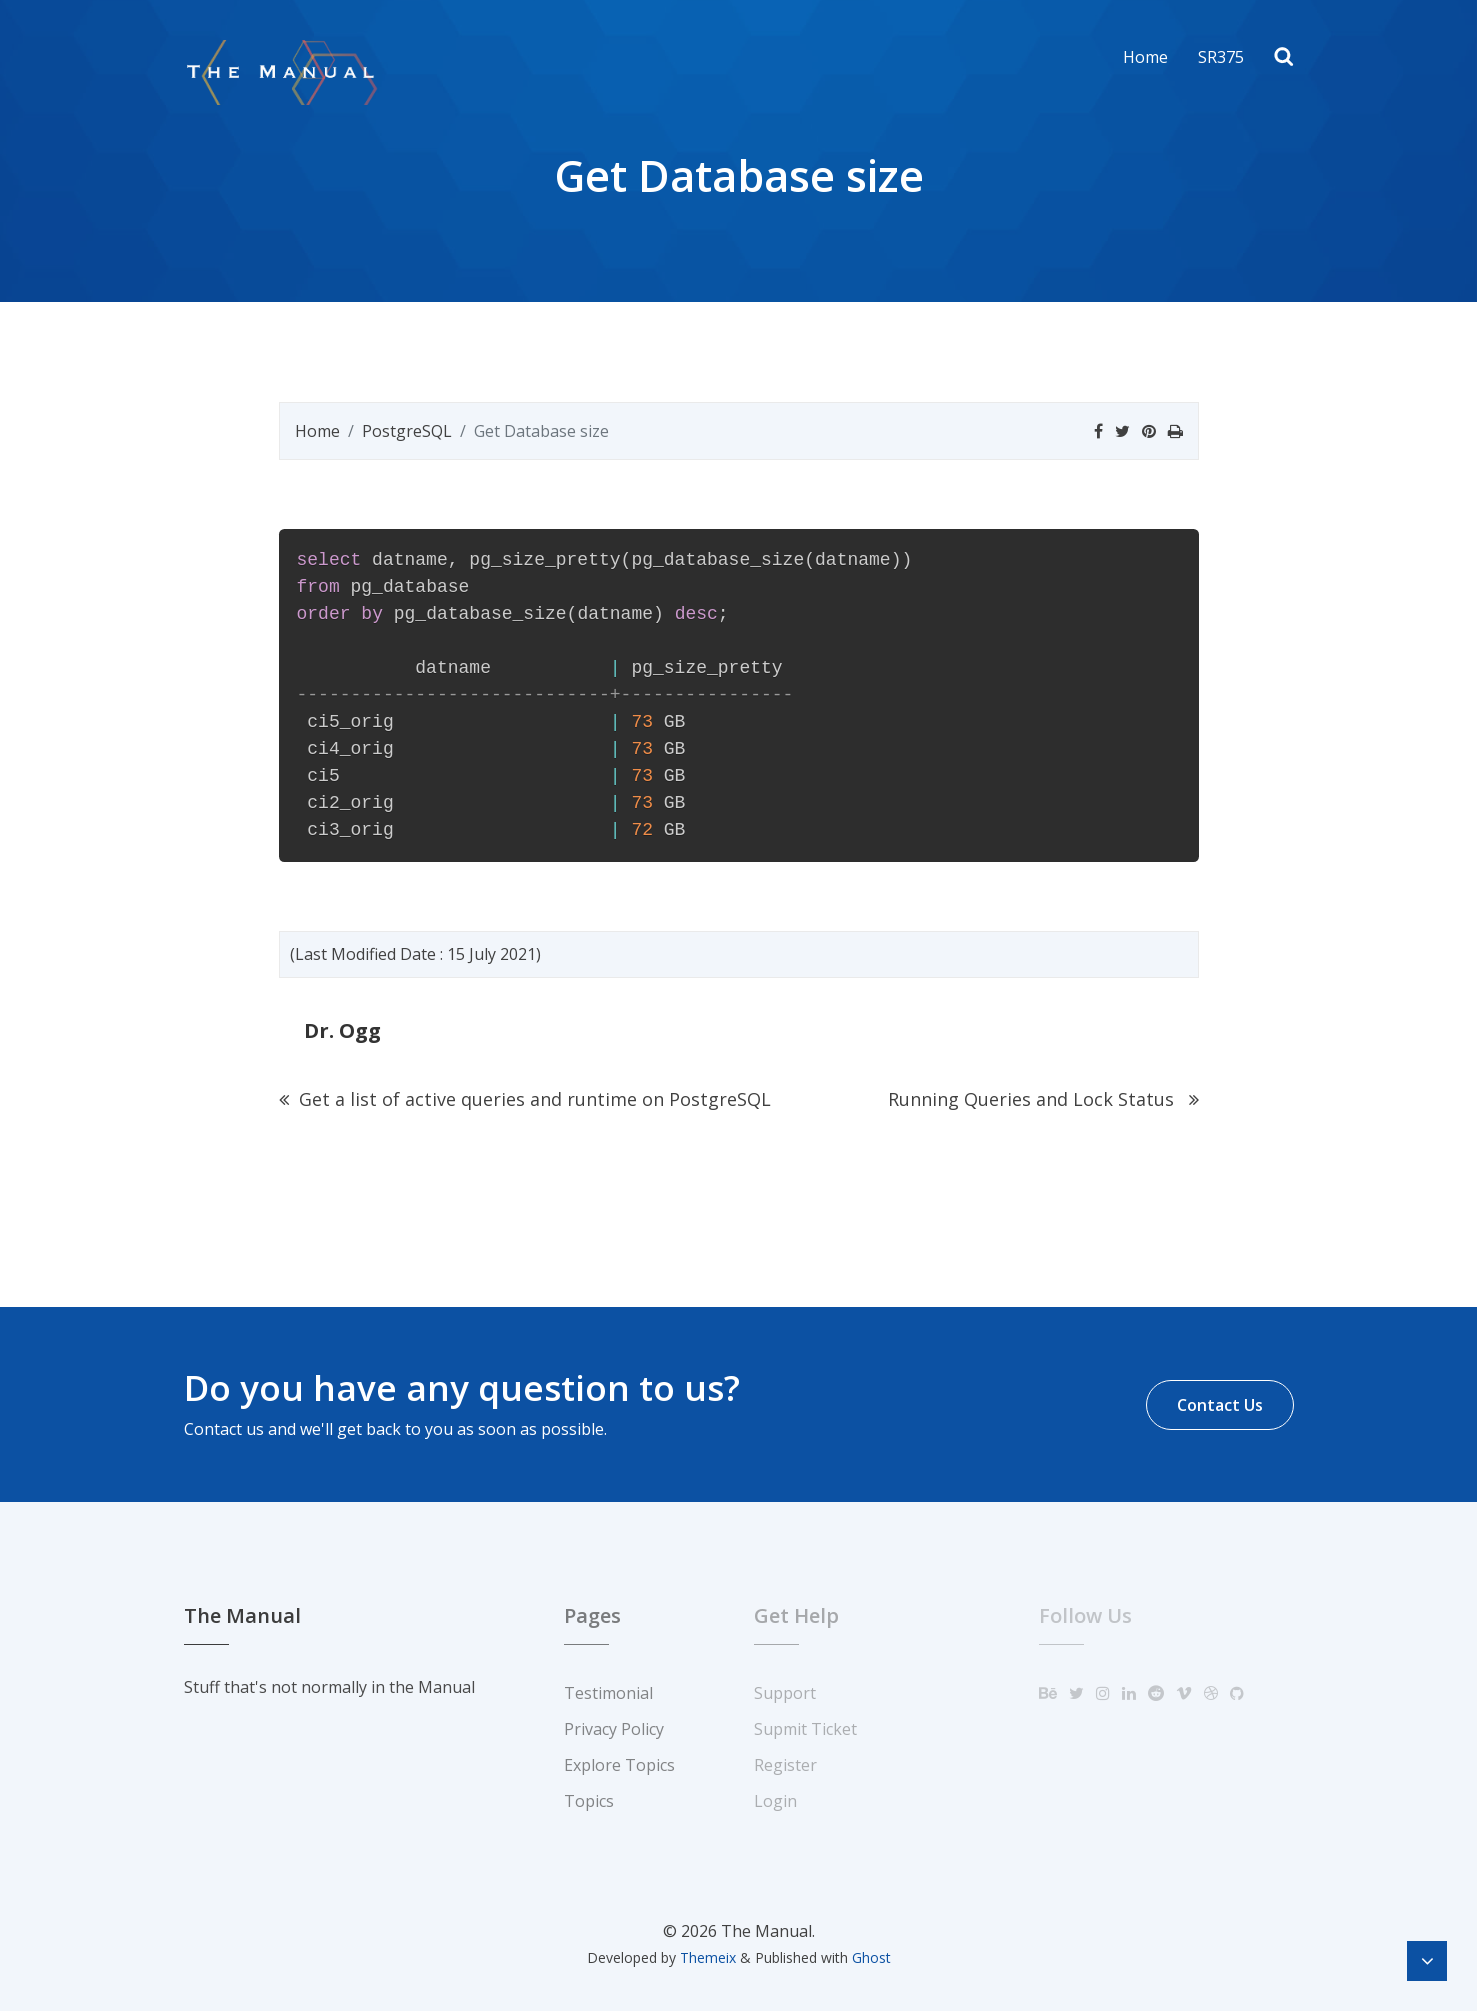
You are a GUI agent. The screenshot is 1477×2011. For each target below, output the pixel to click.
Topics (589, 1801)
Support (785, 1693)
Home (1145, 57)
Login (775, 1801)
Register (785, 1765)
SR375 (1221, 57)
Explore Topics (619, 1765)
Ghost (871, 1957)
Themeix (708, 1957)
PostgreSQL (407, 431)
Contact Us (1220, 1405)
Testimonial (608, 1693)
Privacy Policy (614, 1729)
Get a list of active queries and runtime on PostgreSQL (525, 1099)
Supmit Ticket (805, 1729)
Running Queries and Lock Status (1043, 1099)
